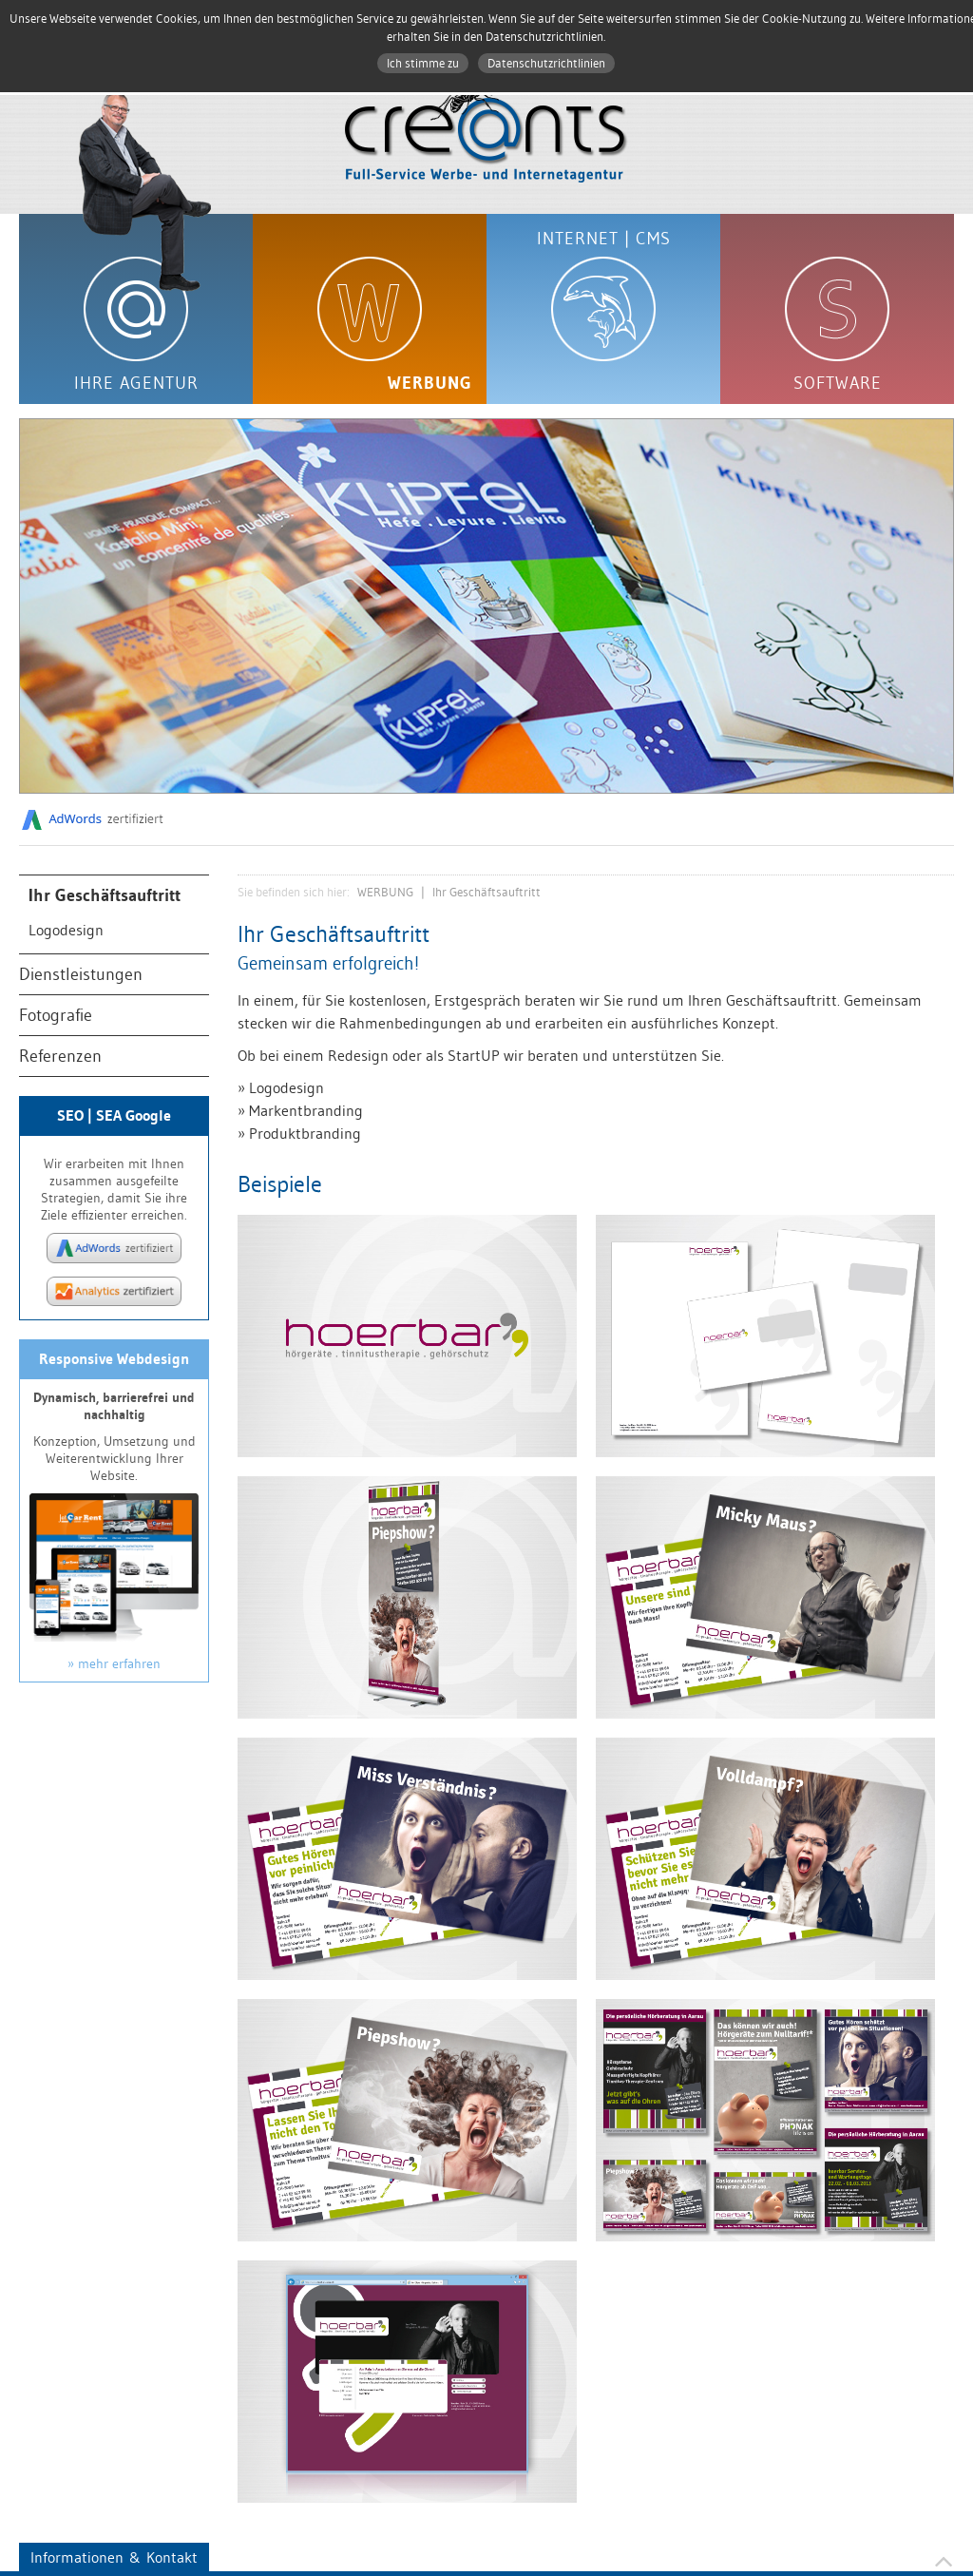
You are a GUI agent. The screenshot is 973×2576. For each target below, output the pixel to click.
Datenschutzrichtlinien (546, 63)
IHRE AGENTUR (136, 383)
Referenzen (60, 1056)
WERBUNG (430, 383)
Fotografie (55, 1015)
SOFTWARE (837, 383)
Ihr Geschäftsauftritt (105, 895)
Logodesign (66, 929)
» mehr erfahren (114, 1663)
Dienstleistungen (81, 974)
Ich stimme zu (423, 63)
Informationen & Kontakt (114, 2556)
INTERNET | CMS (604, 238)
